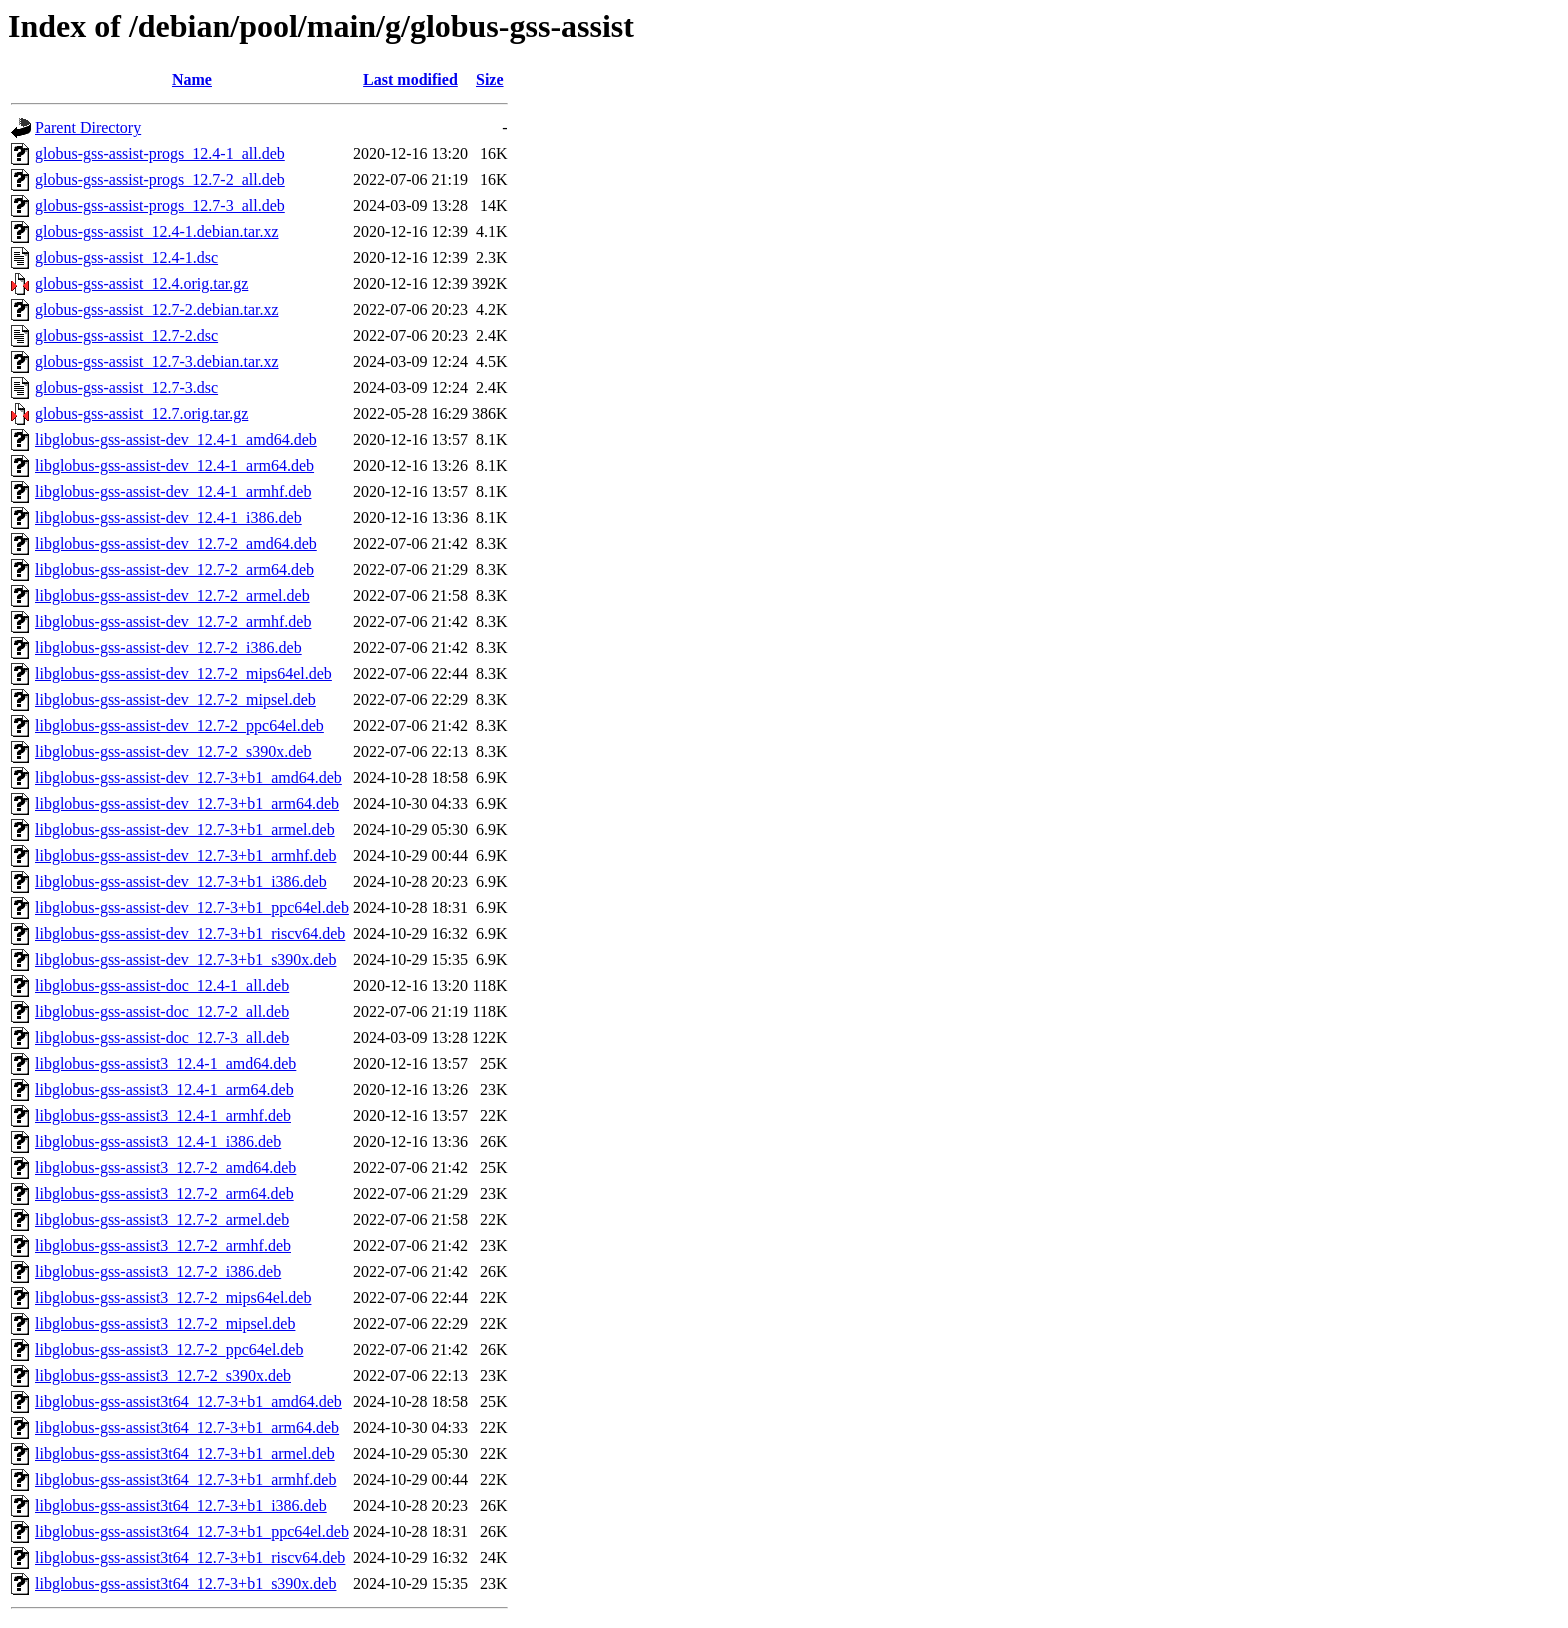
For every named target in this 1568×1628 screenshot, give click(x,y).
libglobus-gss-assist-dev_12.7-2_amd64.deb (176, 543)
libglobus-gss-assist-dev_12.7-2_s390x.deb (173, 751)
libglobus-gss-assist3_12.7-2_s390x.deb (163, 1375)
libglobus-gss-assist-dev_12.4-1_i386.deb (168, 517)
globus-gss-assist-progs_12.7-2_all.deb (160, 179)
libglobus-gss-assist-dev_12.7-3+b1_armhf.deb (185, 855)
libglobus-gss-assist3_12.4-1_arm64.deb (164, 1089)
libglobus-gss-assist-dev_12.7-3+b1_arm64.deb (187, 803)
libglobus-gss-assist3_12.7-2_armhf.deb (163, 1245)
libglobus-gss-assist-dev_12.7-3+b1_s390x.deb (185, 959)
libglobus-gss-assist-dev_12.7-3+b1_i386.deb (181, 881)
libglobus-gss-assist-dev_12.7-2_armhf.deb (173, 621)
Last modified (410, 79)
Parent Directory (88, 127)
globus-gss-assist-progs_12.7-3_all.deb (160, 205)
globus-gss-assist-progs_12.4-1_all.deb (160, 153)
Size (490, 79)
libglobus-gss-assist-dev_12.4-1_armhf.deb (173, 491)
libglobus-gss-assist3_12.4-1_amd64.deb (165, 1063)
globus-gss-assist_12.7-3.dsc (126, 387)
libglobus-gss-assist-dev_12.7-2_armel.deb (172, 595)
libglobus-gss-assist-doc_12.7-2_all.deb (162, 1011)
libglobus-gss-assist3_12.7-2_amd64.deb (165, 1167)
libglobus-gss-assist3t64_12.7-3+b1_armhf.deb (185, 1479)
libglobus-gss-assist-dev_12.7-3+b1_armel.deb (185, 829)
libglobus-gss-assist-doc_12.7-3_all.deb (162, 1037)
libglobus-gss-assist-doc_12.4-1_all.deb (162, 985)
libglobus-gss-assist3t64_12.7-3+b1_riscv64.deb (190, 1557)
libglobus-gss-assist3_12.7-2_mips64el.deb (173, 1297)
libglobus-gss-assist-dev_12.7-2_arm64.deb (174, 569)
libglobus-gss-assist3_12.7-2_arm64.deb (164, 1193)
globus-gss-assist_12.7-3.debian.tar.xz (157, 361)
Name (192, 79)
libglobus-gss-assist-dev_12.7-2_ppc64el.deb (179, 725)
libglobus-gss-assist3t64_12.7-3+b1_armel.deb (185, 1453)
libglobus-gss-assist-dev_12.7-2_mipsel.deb (175, 699)
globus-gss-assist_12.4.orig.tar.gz (141, 283)
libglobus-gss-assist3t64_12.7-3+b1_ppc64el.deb (192, 1531)
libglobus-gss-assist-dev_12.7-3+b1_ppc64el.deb (192, 907)
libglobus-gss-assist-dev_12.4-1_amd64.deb (176, 439)
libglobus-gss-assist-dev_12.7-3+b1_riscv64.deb (190, 933)
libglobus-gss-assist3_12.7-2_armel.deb (162, 1219)
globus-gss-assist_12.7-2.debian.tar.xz (157, 309)
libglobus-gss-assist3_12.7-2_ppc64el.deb (169, 1349)
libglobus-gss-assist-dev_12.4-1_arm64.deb (174, 465)
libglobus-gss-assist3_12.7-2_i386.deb (158, 1271)
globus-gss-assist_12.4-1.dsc (126, 257)
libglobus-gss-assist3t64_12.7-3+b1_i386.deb (181, 1505)
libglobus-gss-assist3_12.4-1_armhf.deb (163, 1115)
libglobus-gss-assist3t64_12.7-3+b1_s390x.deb (185, 1583)
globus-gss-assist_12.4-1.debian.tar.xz (157, 231)
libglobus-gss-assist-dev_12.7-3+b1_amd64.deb (188, 777)
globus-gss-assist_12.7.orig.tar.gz (141, 413)
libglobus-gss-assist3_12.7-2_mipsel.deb (165, 1323)
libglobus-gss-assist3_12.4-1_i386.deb (158, 1141)
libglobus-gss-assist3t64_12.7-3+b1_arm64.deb (187, 1427)
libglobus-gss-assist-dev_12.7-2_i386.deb (168, 647)
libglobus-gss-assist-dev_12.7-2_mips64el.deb (183, 673)
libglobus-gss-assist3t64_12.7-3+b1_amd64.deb (188, 1401)
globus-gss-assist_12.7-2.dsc (126, 335)
